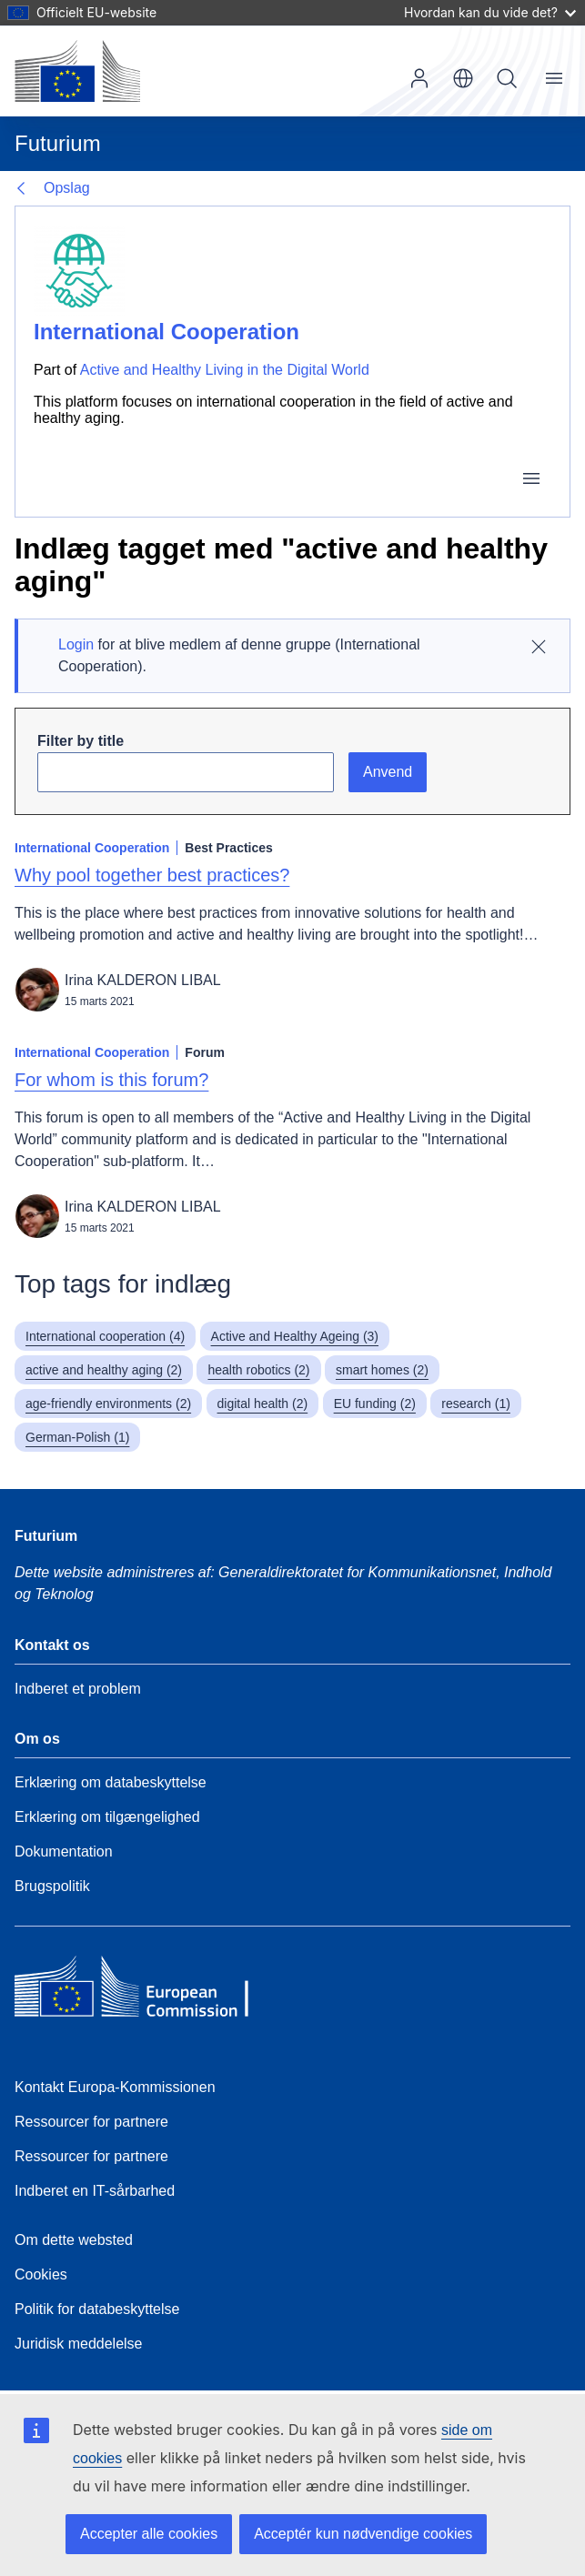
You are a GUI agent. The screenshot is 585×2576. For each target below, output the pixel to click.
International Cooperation (166, 331)
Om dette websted (74, 2240)
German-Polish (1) (77, 1437)
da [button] (463, 78)
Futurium (58, 143)
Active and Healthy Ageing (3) (294, 1336)
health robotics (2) (258, 1370)
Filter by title (80, 741)
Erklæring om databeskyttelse (111, 1782)
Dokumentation (64, 1851)
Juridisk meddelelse (79, 2343)
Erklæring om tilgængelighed (107, 1817)
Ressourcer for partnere (91, 2121)
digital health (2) (262, 1403)
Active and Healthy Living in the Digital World (224, 369)
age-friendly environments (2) (108, 1403)
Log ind (419, 78)
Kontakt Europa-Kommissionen (115, 2087)
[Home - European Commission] (146, 1991)
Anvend (387, 772)
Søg (507, 78)
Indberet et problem (78, 1688)
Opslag (67, 188)
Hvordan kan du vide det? (490, 12)
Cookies (41, 2274)
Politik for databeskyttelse (97, 2309)
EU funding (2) (375, 1403)
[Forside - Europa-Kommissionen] (77, 71)
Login (76, 644)
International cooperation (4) (105, 1336)
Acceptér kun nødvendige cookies (363, 2533)
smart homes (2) (382, 1370)
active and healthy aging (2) (103, 1370)
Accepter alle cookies (148, 2533)
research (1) (475, 1403)
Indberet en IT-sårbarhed (95, 2191)
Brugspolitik (52, 1886)
